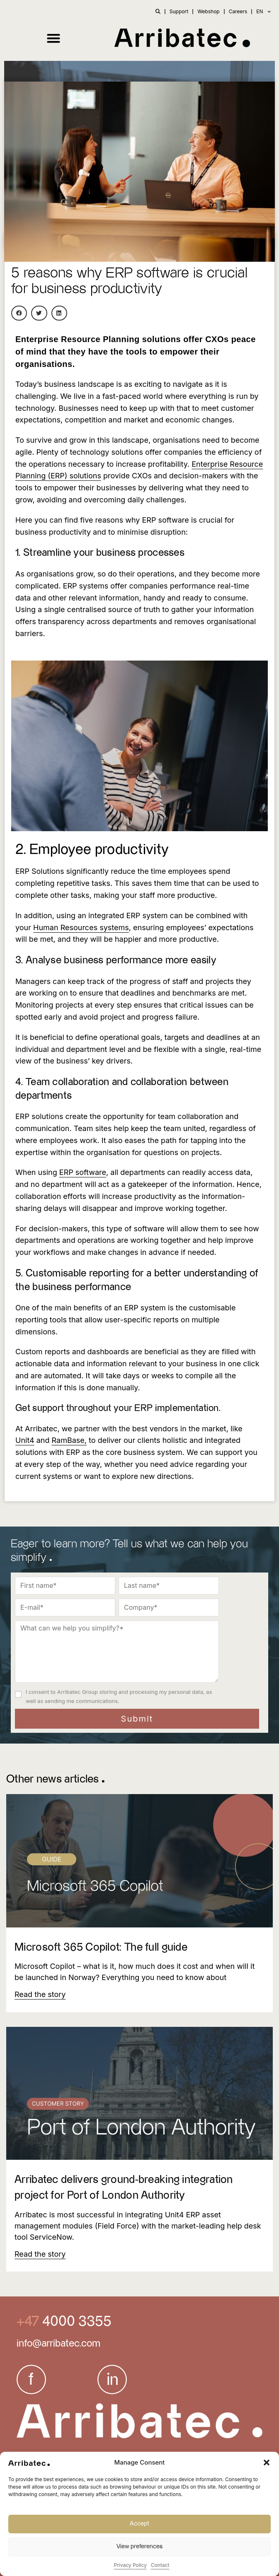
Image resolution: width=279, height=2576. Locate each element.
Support (179, 11)
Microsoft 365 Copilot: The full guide (101, 1947)
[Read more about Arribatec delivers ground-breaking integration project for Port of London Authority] (40, 2254)
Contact (160, 2565)
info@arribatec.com (58, 2344)
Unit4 (24, 1440)
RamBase (68, 1440)
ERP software (82, 1172)
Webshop (208, 11)
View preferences (139, 2546)
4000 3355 (75, 2321)
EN (263, 11)
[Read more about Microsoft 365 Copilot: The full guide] (40, 1994)
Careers (238, 11)
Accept (139, 2524)
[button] (266, 2462)
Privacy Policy (130, 2565)
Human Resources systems (81, 927)
